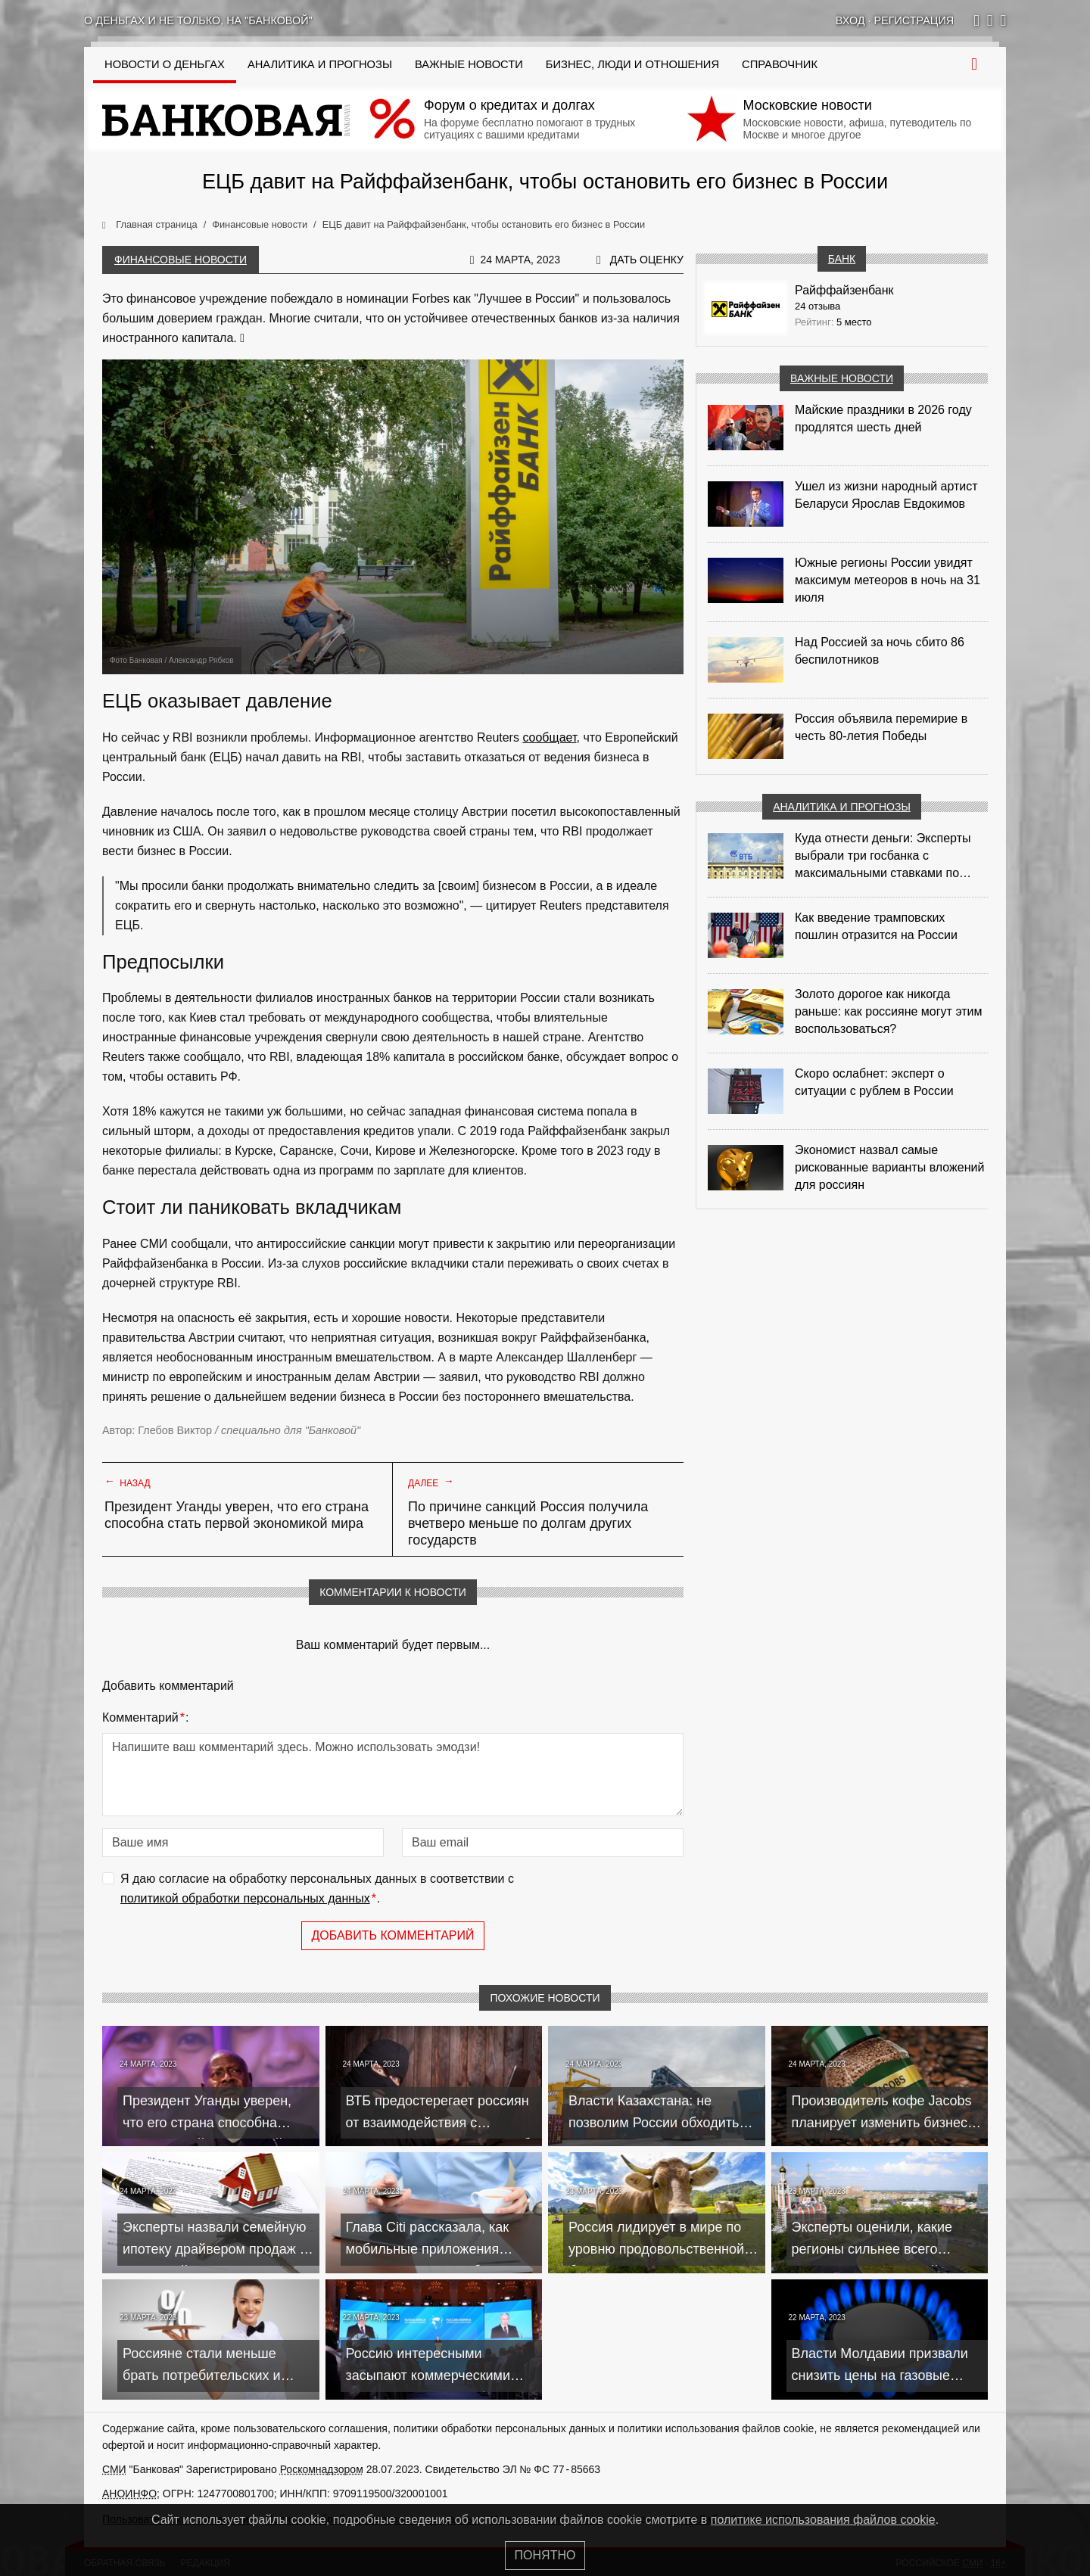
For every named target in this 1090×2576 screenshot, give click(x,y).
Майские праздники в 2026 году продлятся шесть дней (883, 418)
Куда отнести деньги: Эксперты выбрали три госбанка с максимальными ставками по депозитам (882, 857)
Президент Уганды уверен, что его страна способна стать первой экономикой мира (236, 1515)
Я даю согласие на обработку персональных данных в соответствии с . (317, 1890)
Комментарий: (145, 1718)
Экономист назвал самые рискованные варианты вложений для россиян (889, 1167)
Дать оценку (647, 260)
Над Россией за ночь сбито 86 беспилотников (879, 651)
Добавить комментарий (392, 1935)
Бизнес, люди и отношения (632, 64)
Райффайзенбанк (844, 290)
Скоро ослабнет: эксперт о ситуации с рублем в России (874, 1082)
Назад (127, 1482)
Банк (841, 259)
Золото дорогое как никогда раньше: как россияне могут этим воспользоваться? (888, 1011)
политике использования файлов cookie (823, 2519)
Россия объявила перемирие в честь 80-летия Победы (881, 727)
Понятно (545, 2555)
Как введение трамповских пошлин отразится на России (876, 926)
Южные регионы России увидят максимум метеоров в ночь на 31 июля (887, 580)
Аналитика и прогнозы (320, 64)
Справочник (780, 64)
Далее (431, 1482)
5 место (854, 322)
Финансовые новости (180, 260)
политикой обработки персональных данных (245, 1898)
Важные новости (469, 64)
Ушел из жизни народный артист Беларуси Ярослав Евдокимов (886, 495)
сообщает (549, 737)
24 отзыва (817, 306)
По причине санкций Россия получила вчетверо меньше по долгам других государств (528, 1523)
